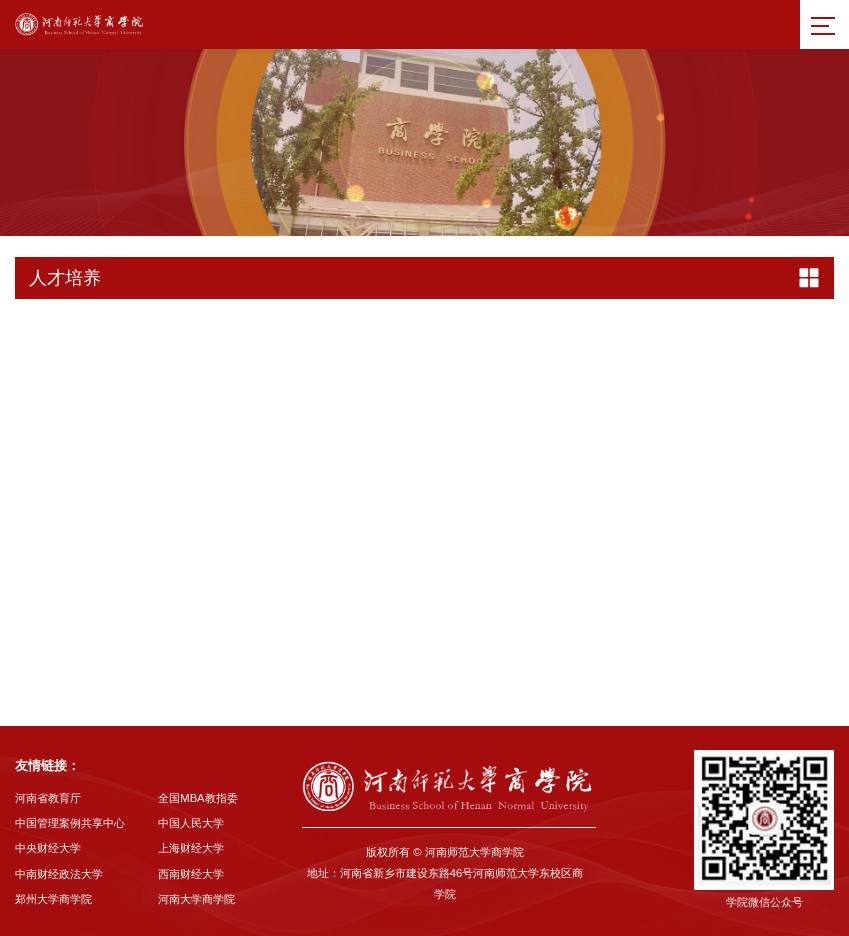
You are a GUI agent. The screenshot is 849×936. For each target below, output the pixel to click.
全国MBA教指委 (197, 798)
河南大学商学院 (196, 899)
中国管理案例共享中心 (70, 823)
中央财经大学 (48, 848)
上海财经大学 (191, 848)
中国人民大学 (191, 823)
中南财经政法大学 (59, 874)
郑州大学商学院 (53, 899)
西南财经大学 (191, 874)
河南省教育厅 (48, 798)
